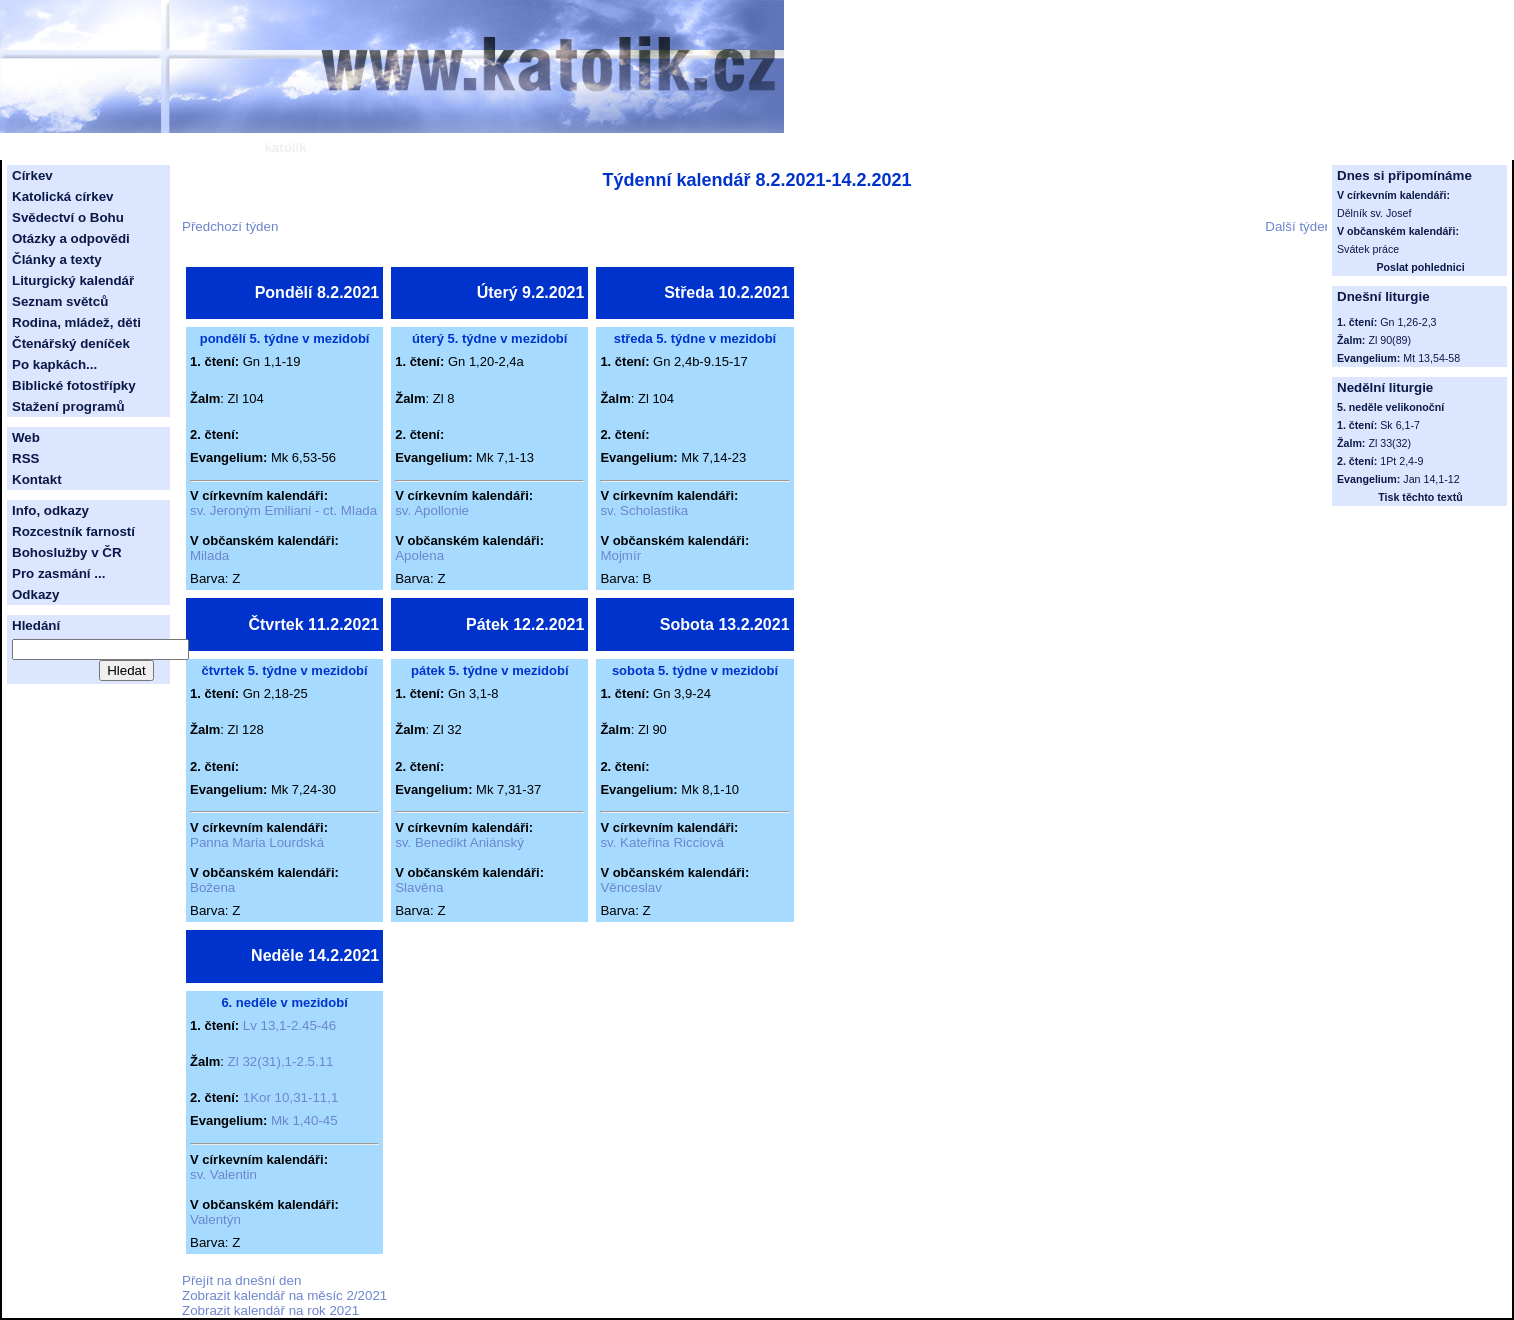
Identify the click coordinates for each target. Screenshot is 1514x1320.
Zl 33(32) (1389, 443)
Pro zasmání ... (58, 573)
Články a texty (57, 259)
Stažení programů (68, 406)
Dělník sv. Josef (1374, 213)
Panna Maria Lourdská (257, 842)
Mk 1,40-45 (304, 1120)
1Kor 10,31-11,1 (291, 1097)
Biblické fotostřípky (74, 385)
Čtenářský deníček (71, 343)
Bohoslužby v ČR (67, 552)
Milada (209, 555)
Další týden (1298, 226)
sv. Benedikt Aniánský (459, 842)
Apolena (419, 555)
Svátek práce (1368, 249)
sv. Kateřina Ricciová (661, 842)
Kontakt (37, 479)
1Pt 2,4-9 (1401, 461)
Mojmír (620, 555)
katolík (285, 147)
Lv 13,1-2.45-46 (289, 1025)
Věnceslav (631, 887)
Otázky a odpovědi (71, 238)
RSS (25, 458)
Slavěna (419, 887)
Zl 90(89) (1389, 340)
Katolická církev (63, 196)
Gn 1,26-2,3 (1408, 322)
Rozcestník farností (73, 531)
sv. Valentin (223, 1174)
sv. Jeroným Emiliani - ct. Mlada (283, 510)
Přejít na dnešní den (241, 1280)
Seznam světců (60, 301)
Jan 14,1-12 (1431, 479)
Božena (212, 887)
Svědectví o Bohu (68, 217)
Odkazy (35, 594)
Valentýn (215, 1219)
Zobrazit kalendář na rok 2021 (270, 1310)
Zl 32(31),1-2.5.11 (281, 1061)
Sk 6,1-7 (1400, 425)
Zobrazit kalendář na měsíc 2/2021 (284, 1295)
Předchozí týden (230, 226)
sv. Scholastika (644, 510)
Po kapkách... (54, 364)
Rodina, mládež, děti (76, 322)
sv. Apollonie (432, 510)
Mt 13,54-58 (1431, 358)
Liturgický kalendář (73, 280)
